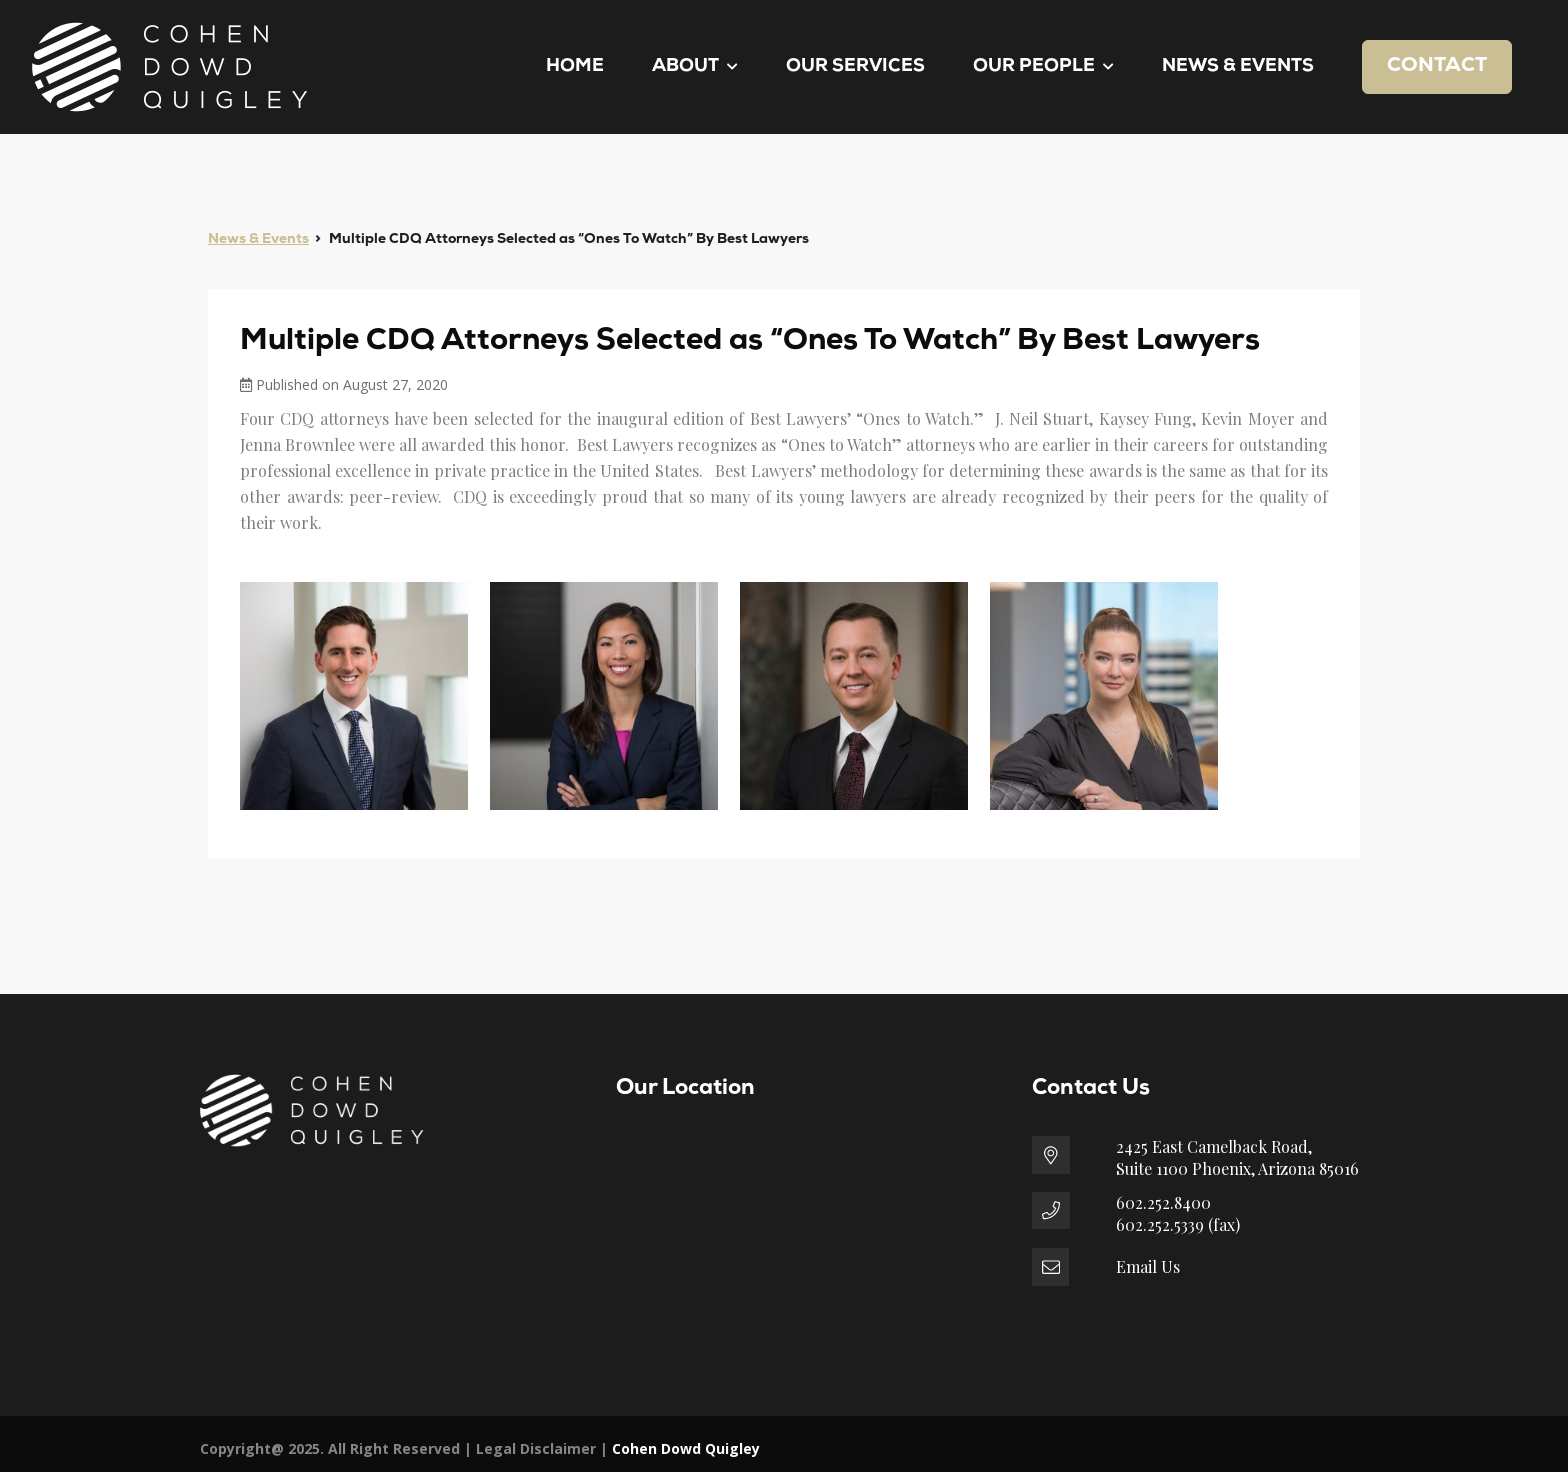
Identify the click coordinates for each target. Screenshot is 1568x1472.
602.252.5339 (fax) (1178, 1224)
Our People (1043, 66)
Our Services (855, 66)
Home (575, 66)
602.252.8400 (1163, 1202)
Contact (1437, 66)
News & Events (1238, 66)
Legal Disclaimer (536, 1448)
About (695, 66)
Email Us (1148, 1266)
